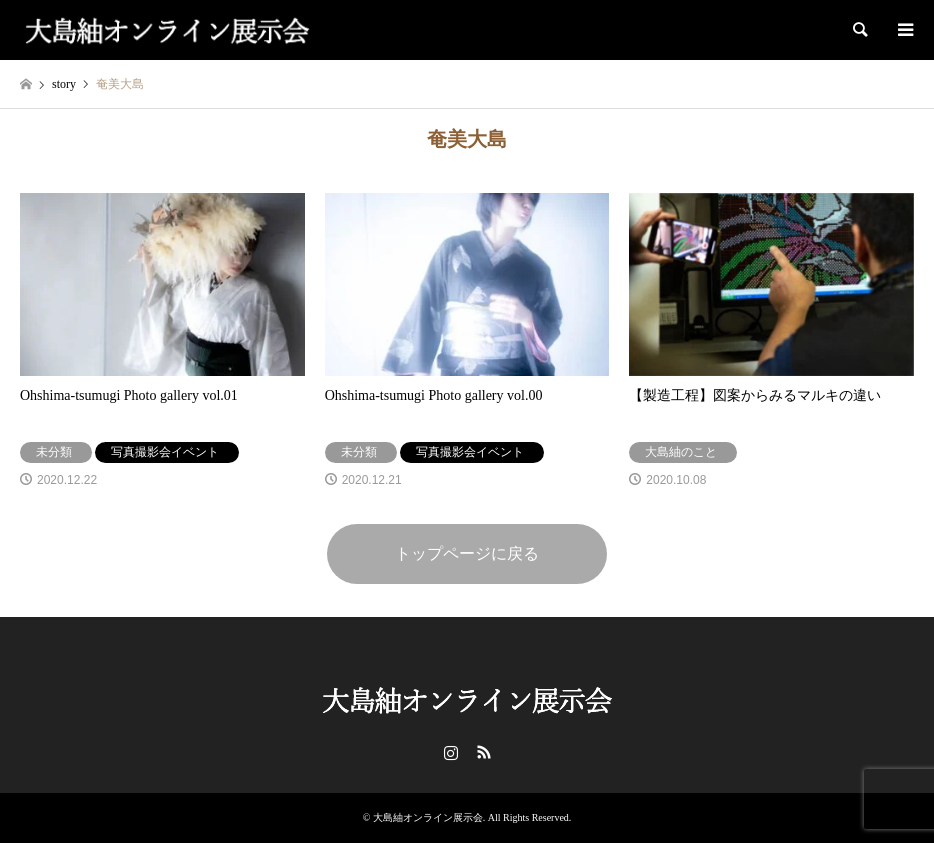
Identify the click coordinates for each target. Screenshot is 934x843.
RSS (484, 752)
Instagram (451, 752)
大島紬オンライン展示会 (428, 817)
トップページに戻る (467, 553)
